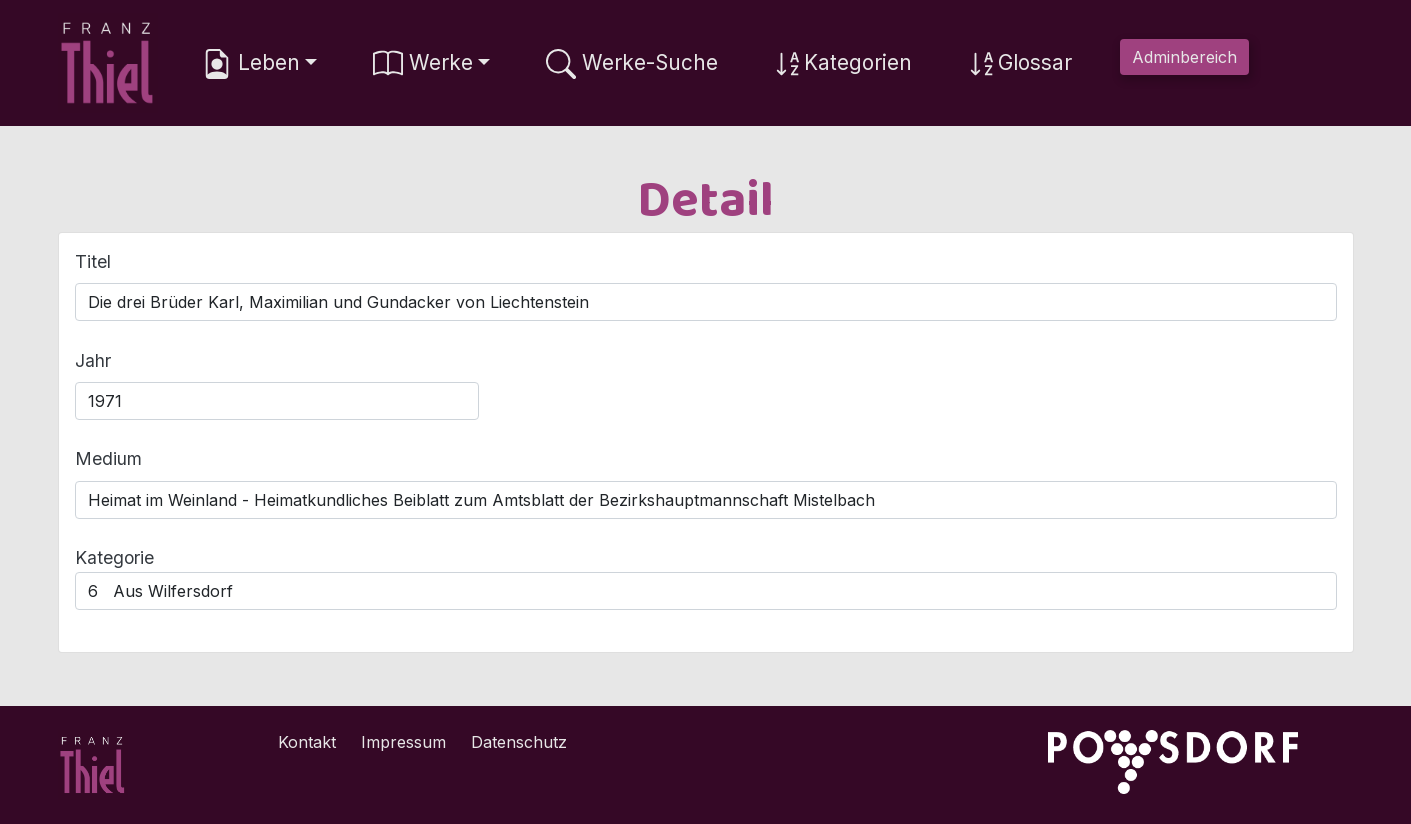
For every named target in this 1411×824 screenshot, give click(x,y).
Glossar (1020, 64)
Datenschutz (519, 742)
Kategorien (843, 64)
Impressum (403, 742)
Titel (93, 261)
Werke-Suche (632, 64)
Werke (423, 64)
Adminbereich (1184, 57)
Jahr (93, 360)
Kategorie (114, 557)
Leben (251, 64)
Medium (108, 458)
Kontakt (307, 742)
